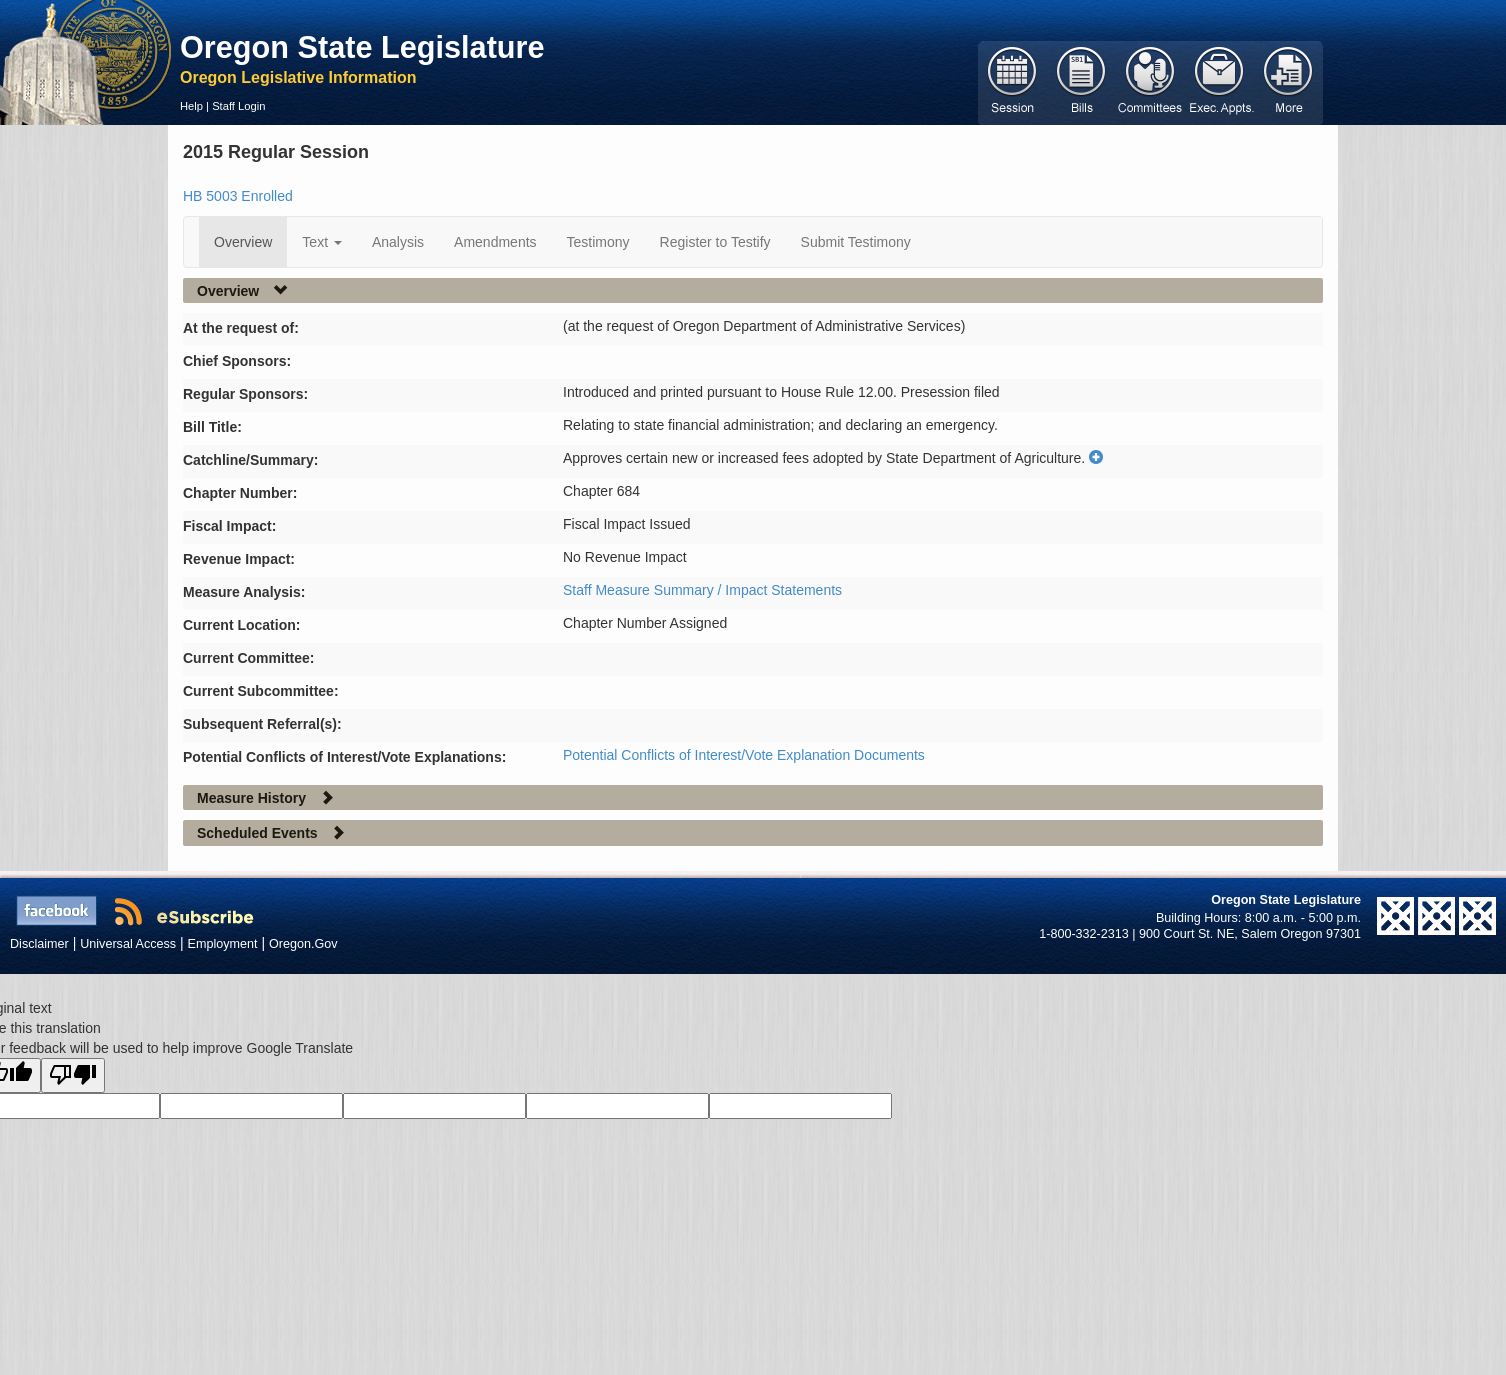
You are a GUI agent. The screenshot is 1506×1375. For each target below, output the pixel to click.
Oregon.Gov (303, 944)
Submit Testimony (856, 242)
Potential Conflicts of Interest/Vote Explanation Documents (744, 755)
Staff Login (238, 106)
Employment (223, 944)
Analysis (398, 242)
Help (191, 106)
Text (322, 242)
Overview (243, 242)
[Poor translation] (73, 1075)
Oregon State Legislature (362, 47)
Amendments (495, 242)
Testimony (598, 242)
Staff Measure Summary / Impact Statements (702, 590)
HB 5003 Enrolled (238, 196)
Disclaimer (39, 944)
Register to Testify (715, 242)
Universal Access (128, 944)
